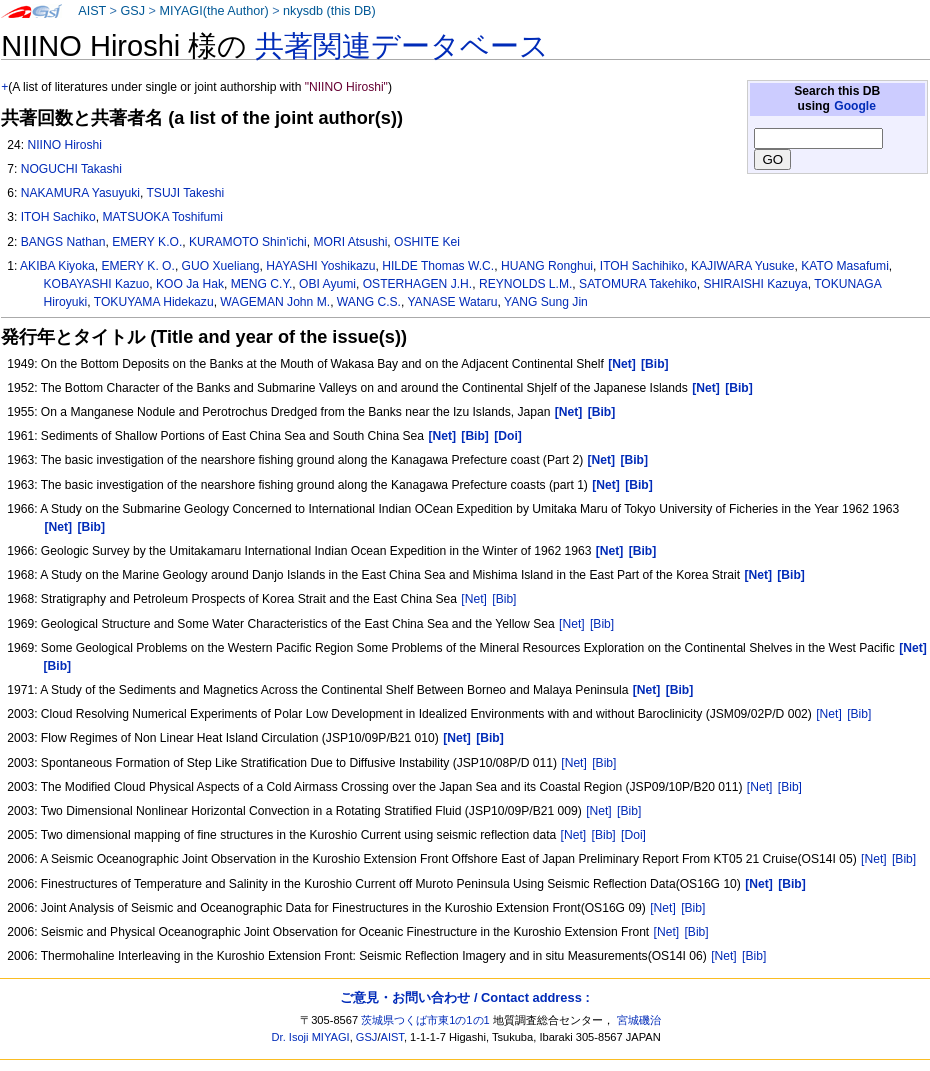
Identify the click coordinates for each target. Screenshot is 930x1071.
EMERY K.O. (147, 242)
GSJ (132, 11)
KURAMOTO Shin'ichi (248, 242)
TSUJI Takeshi (185, 193)
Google (855, 106)
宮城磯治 (639, 1020)
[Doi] (633, 835)
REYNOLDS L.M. (525, 284)
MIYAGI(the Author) (213, 11)
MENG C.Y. (262, 284)
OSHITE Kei (427, 242)
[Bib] (504, 599)
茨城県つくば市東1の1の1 (425, 1020)
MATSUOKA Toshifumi (163, 217)
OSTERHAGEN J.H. (418, 284)
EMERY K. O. (137, 266)
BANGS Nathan (63, 242)
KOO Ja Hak (190, 284)
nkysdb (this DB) (329, 11)
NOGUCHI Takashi (71, 169)
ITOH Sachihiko (642, 266)
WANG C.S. (369, 302)
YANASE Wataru (452, 302)
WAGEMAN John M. (275, 302)
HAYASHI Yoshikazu (320, 266)
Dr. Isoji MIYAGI (311, 1037)
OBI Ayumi (327, 284)
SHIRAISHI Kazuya (755, 284)
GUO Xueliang (221, 266)
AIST (92, 11)
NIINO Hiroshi (64, 145)
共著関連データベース (402, 46)
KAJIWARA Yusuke (743, 266)
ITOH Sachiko (58, 217)
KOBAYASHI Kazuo (97, 284)
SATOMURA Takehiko (638, 284)
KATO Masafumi (845, 266)
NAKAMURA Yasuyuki (80, 193)
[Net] (474, 599)
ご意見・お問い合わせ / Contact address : (464, 997)
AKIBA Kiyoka (57, 266)
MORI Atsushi (350, 242)
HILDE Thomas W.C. (438, 266)
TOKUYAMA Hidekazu (154, 302)
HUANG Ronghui (547, 266)
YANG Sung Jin (546, 302)
